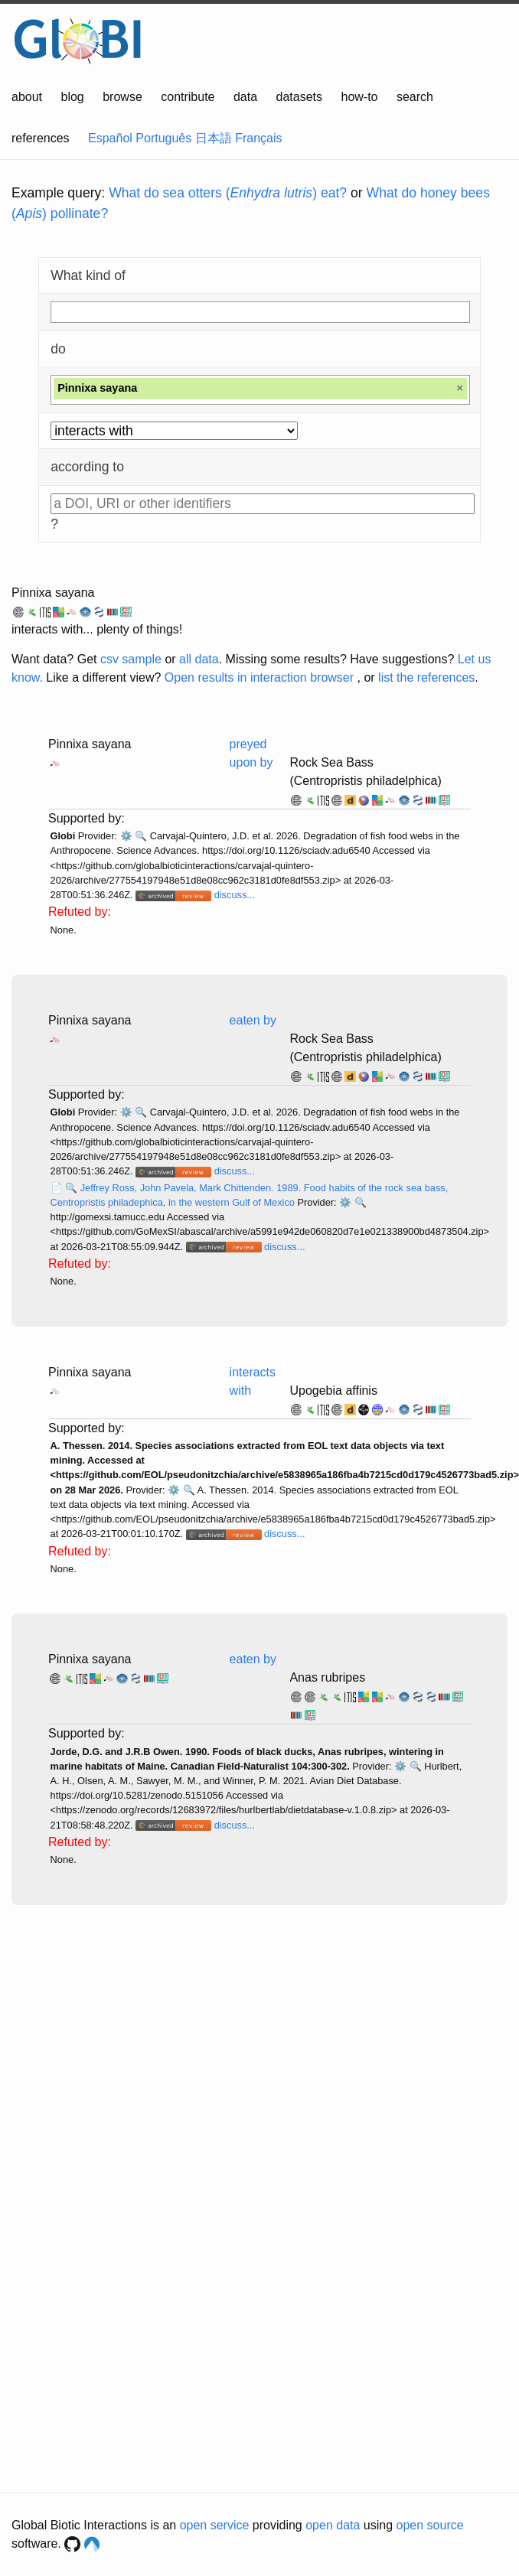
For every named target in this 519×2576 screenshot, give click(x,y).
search (415, 96)
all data (199, 659)
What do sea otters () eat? (228, 192)
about (26, 96)
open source (430, 2525)
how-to (359, 96)
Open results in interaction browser (259, 677)
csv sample (131, 659)
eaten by (253, 1020)
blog (72, 96)
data (245, 96)
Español (110, 138)
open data (332, 2525)
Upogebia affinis (333, 1390)
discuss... (234, 894)
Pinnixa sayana (53, 592)
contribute (187, 96)
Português (163, 138)
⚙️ (126, 836)
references (40, 138)
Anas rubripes (327, 1677)
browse (122, 96)
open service (215, 2525)
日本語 (213, 138)
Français (258, 138)
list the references (426, 677)
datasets (299, 96)
